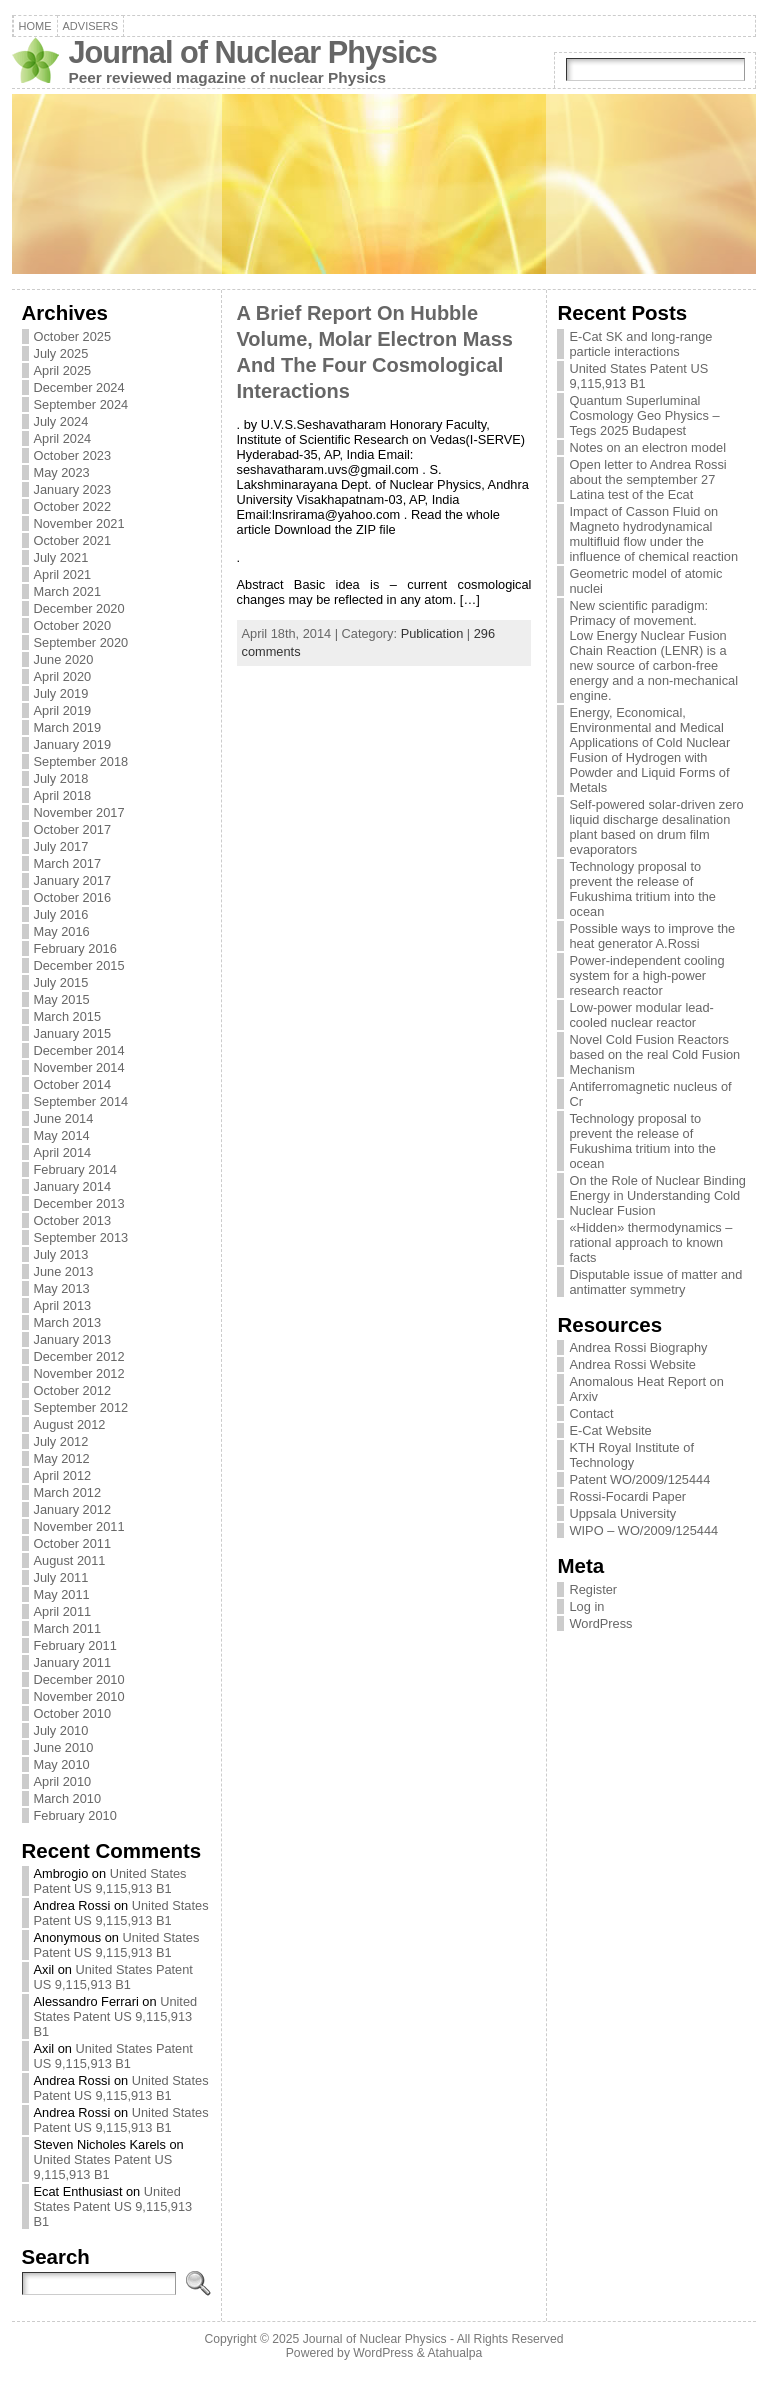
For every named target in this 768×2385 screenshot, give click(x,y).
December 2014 (79, 1050)
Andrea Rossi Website (632, 1364)
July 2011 (61, 1577)
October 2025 (73, 336)
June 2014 (64, 1118)
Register (593, 1589)
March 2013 (68, 1322)
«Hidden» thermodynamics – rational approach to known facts (650, 1242)
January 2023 (73, 489)
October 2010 (73, 1713)
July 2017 (61, 846)
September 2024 (81, 404)
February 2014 (75, 1169)
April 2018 (63, 795)
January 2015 (73, 1033)
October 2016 (73, 897)
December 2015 (79, 965)
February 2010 (75, 1815)
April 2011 (63, 1611)
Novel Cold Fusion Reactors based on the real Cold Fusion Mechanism (654, 1054)
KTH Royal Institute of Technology (631, 1455)
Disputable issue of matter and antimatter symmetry (655, 1282)
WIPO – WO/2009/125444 (643, 1530)
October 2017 (73, 829)
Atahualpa (454, 2353)
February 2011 (75, 1645)
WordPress (600, 1623)
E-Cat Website (610, 1430)
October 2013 (73, 1220)
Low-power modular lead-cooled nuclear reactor (641, 1015)
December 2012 (79, 1356)
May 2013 (62, 1288)
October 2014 (73, 1084)
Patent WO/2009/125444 (639, 1479)
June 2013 (64, 1271)
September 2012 (81, 1407)
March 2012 (68, 1492)
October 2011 (73, 1543)
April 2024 (63, 438)
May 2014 (62, 1135)
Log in (586, 1606)
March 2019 (68, 727)
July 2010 (61, 1730)
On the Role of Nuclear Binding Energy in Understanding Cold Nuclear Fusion (657, 1195)
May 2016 (62, 931)
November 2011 (79, 1526)
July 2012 (61, 1441)
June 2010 (64, 1747)
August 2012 (70, 1424)
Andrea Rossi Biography (638, 1347)
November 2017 (79, 812)
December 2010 (79, 1679)
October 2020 (73, 625)
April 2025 (63, 370)
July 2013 (61, 1254)
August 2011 (70, 1560)
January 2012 (73, 1509)
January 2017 (73, 880)
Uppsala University (622, 1513)
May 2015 (62, 999)
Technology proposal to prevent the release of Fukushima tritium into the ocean (642, 889)
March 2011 (68, 1628)
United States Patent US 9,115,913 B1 (110, 1881)
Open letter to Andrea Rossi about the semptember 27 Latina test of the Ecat (647, 479)
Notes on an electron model (647, 447)
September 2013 (81, 1237)
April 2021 (63, 574)
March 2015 (68, 1016)
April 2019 (63, 710)
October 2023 (73, 455)
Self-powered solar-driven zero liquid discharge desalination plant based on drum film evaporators (656, 827)
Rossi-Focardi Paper (627, 1496)
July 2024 (61, 421)
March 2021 (68, 591)
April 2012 (63, 1475)
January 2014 (73, 1186)
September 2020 (81, 642)
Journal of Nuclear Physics (253, 52)
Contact (591, 1413)
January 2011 (73, 1662)
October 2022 (73, 506)
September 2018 (81, 761)
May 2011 (62, 1594)
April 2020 (63, 676)
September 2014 (81, 1101)
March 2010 (68, 1798)
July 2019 (61, 693)
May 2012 (62, 1458)
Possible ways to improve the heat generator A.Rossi (652, 936)
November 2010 (79, 1696)
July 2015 (61, 982)
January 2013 (73, 1339)
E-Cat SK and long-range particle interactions (640, 344)
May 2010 (62, 1764)
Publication (432, 633)
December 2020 (79, 608)
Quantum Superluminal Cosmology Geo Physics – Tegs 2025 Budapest (644, 415)
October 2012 (73, 1390)
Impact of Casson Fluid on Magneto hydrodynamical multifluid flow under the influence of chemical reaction (653, 534)
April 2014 (63, 1152)
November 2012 (79, 1373)
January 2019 (73, 744)
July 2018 (61, 778)
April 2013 (63, 1305)
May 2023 (62, 472)
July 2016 (61, 914)
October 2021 (73, 540)
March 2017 (68, 863)
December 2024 (79, 387)
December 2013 (79, 1203)
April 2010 (63, 1781)
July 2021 (61, 557)
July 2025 (61, 353)
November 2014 (79, 1067)
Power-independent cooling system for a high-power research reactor (646, 975)
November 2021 (79, 523)
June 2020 (64, 659)
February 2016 (75, 948)
